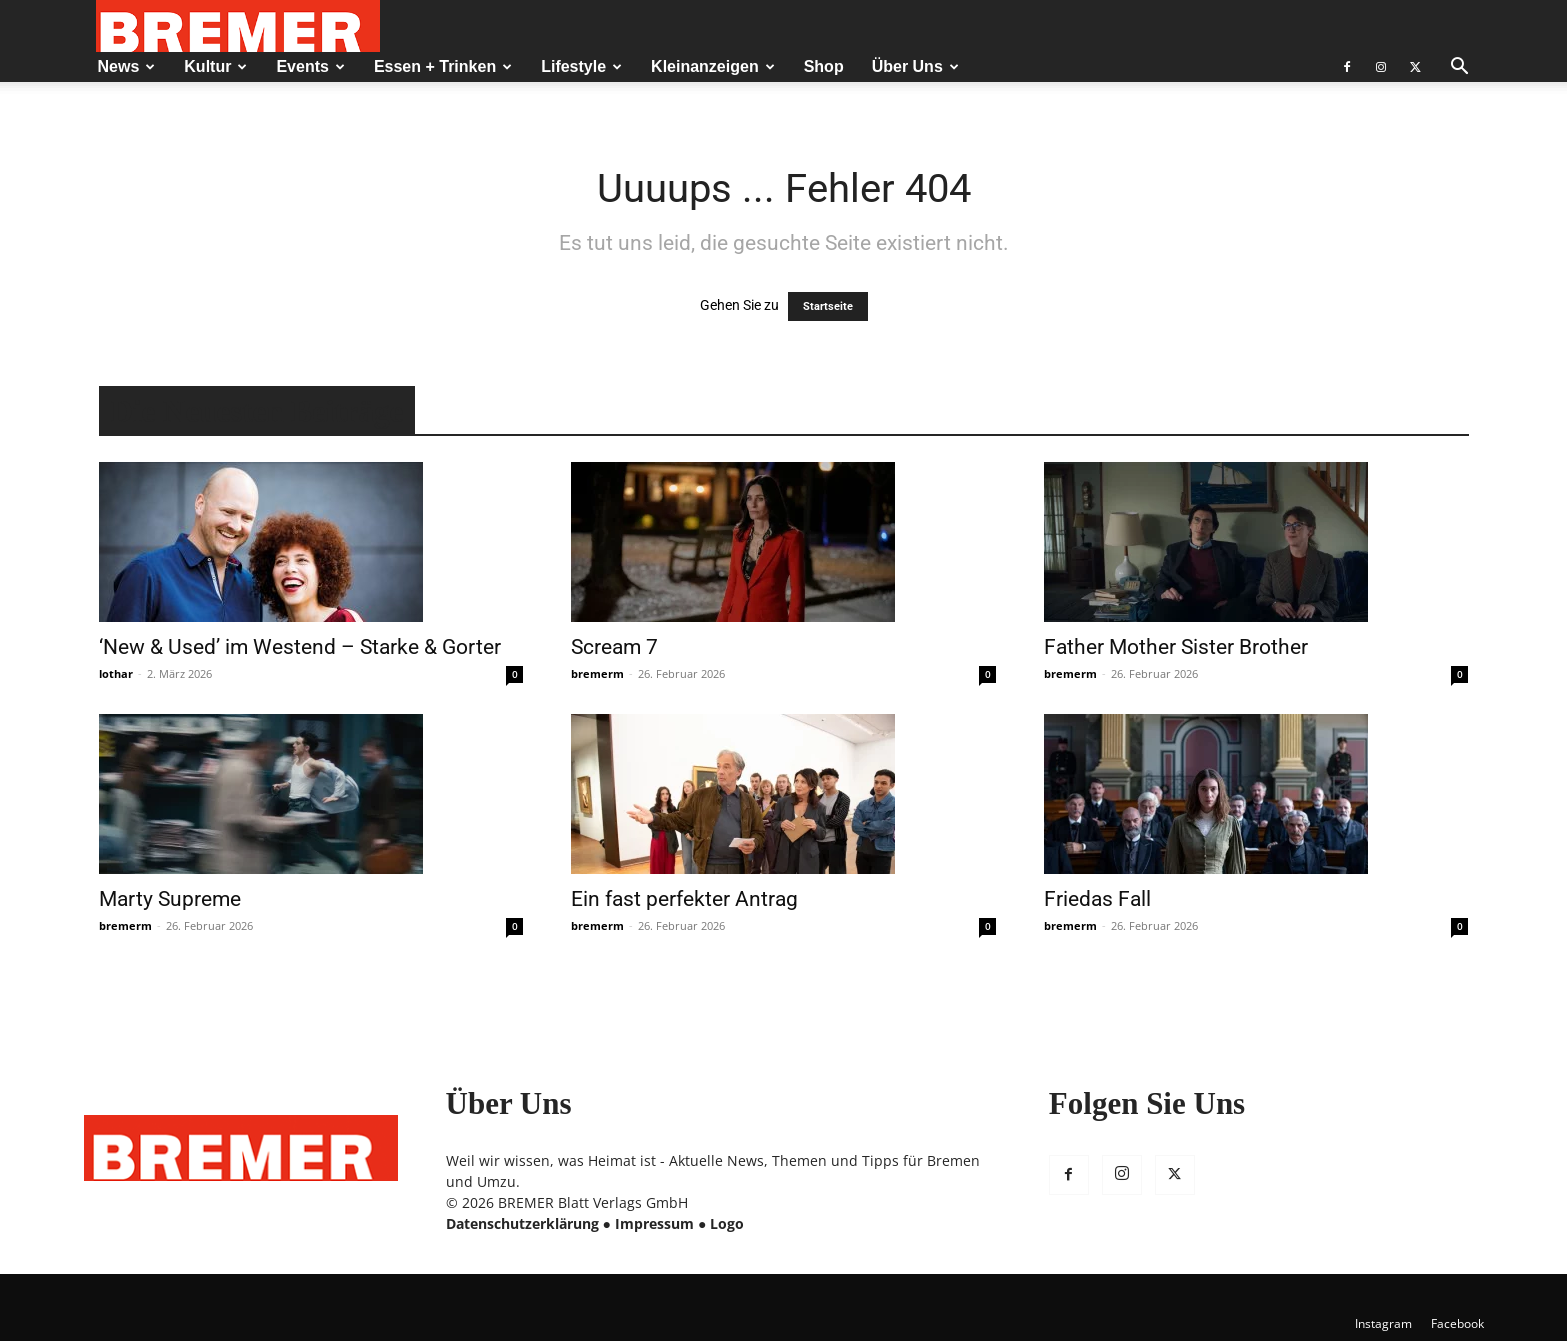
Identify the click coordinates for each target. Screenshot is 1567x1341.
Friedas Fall (1097, 899)
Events (310, 66)
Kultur (215, 66)
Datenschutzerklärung (522, 1223)
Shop (824, 66)
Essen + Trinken (443, 66)
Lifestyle (581, 66)
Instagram (1383, 1323)
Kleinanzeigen (713, 66)
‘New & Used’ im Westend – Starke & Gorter (300, 647)
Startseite (828, 306)
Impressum (654, 1223)
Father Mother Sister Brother (1176, 647)
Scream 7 (614, 647)
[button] (1460, 68)
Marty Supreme (170, 899)
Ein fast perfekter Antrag (684, 899)
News (127, 66)
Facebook (1457, 1323)
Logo (727, 1223)
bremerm (597, 673)
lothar (116, 673)
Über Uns (915, 66)
